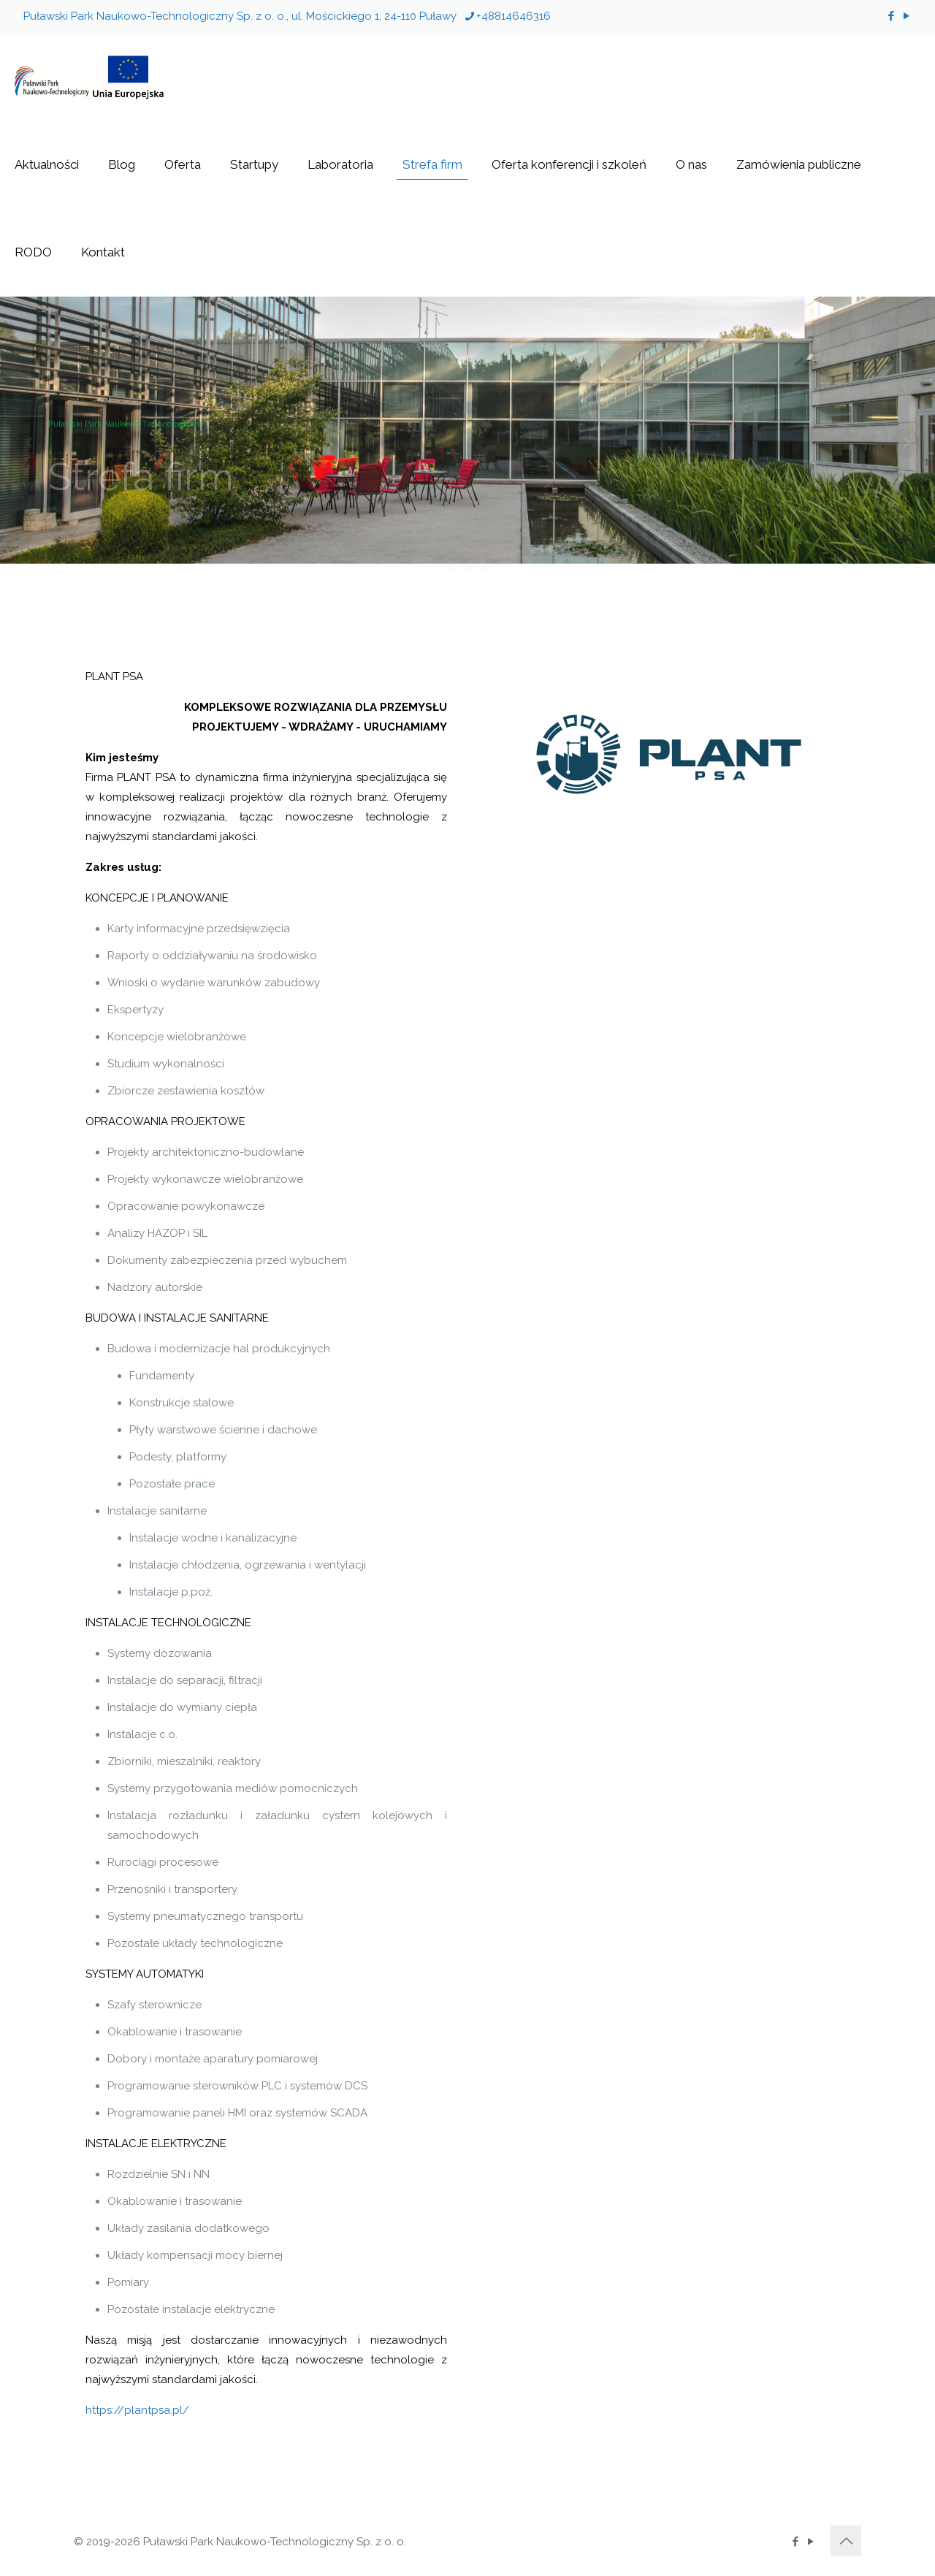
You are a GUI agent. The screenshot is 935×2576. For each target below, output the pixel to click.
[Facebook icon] (890, 16)
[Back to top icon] (846, 2541)
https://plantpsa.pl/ (137, 2410)
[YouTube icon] (906, 16)
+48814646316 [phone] (513, 16)
